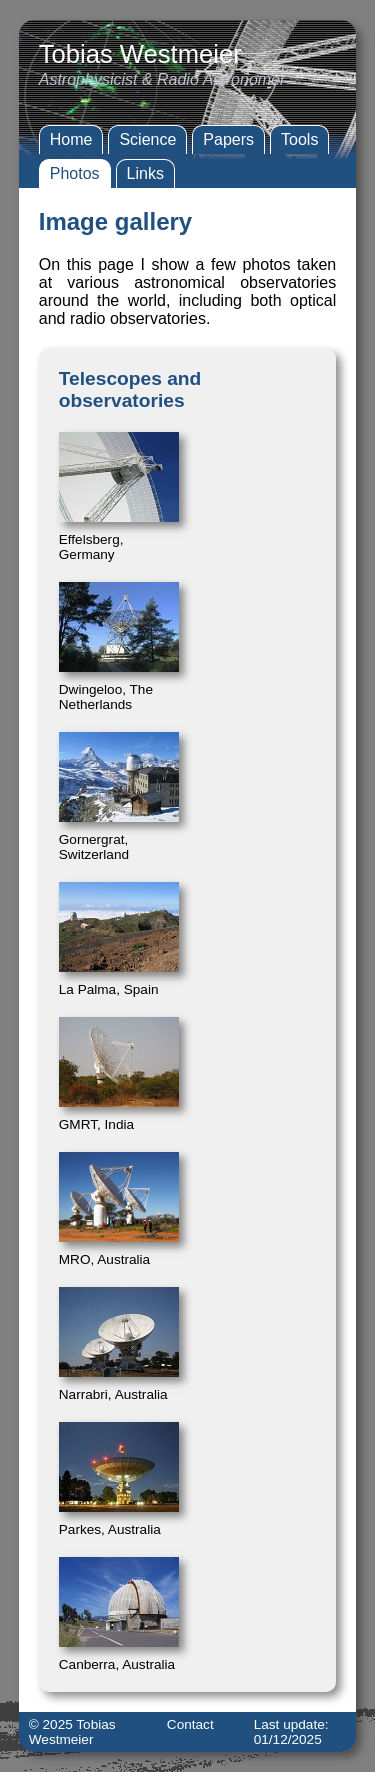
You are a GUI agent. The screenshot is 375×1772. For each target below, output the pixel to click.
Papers (228, 139)
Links (145, 173)
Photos (75, 173)
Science (147, 139)
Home (71, 139)
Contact (190, 1724)
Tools (299, 139)
